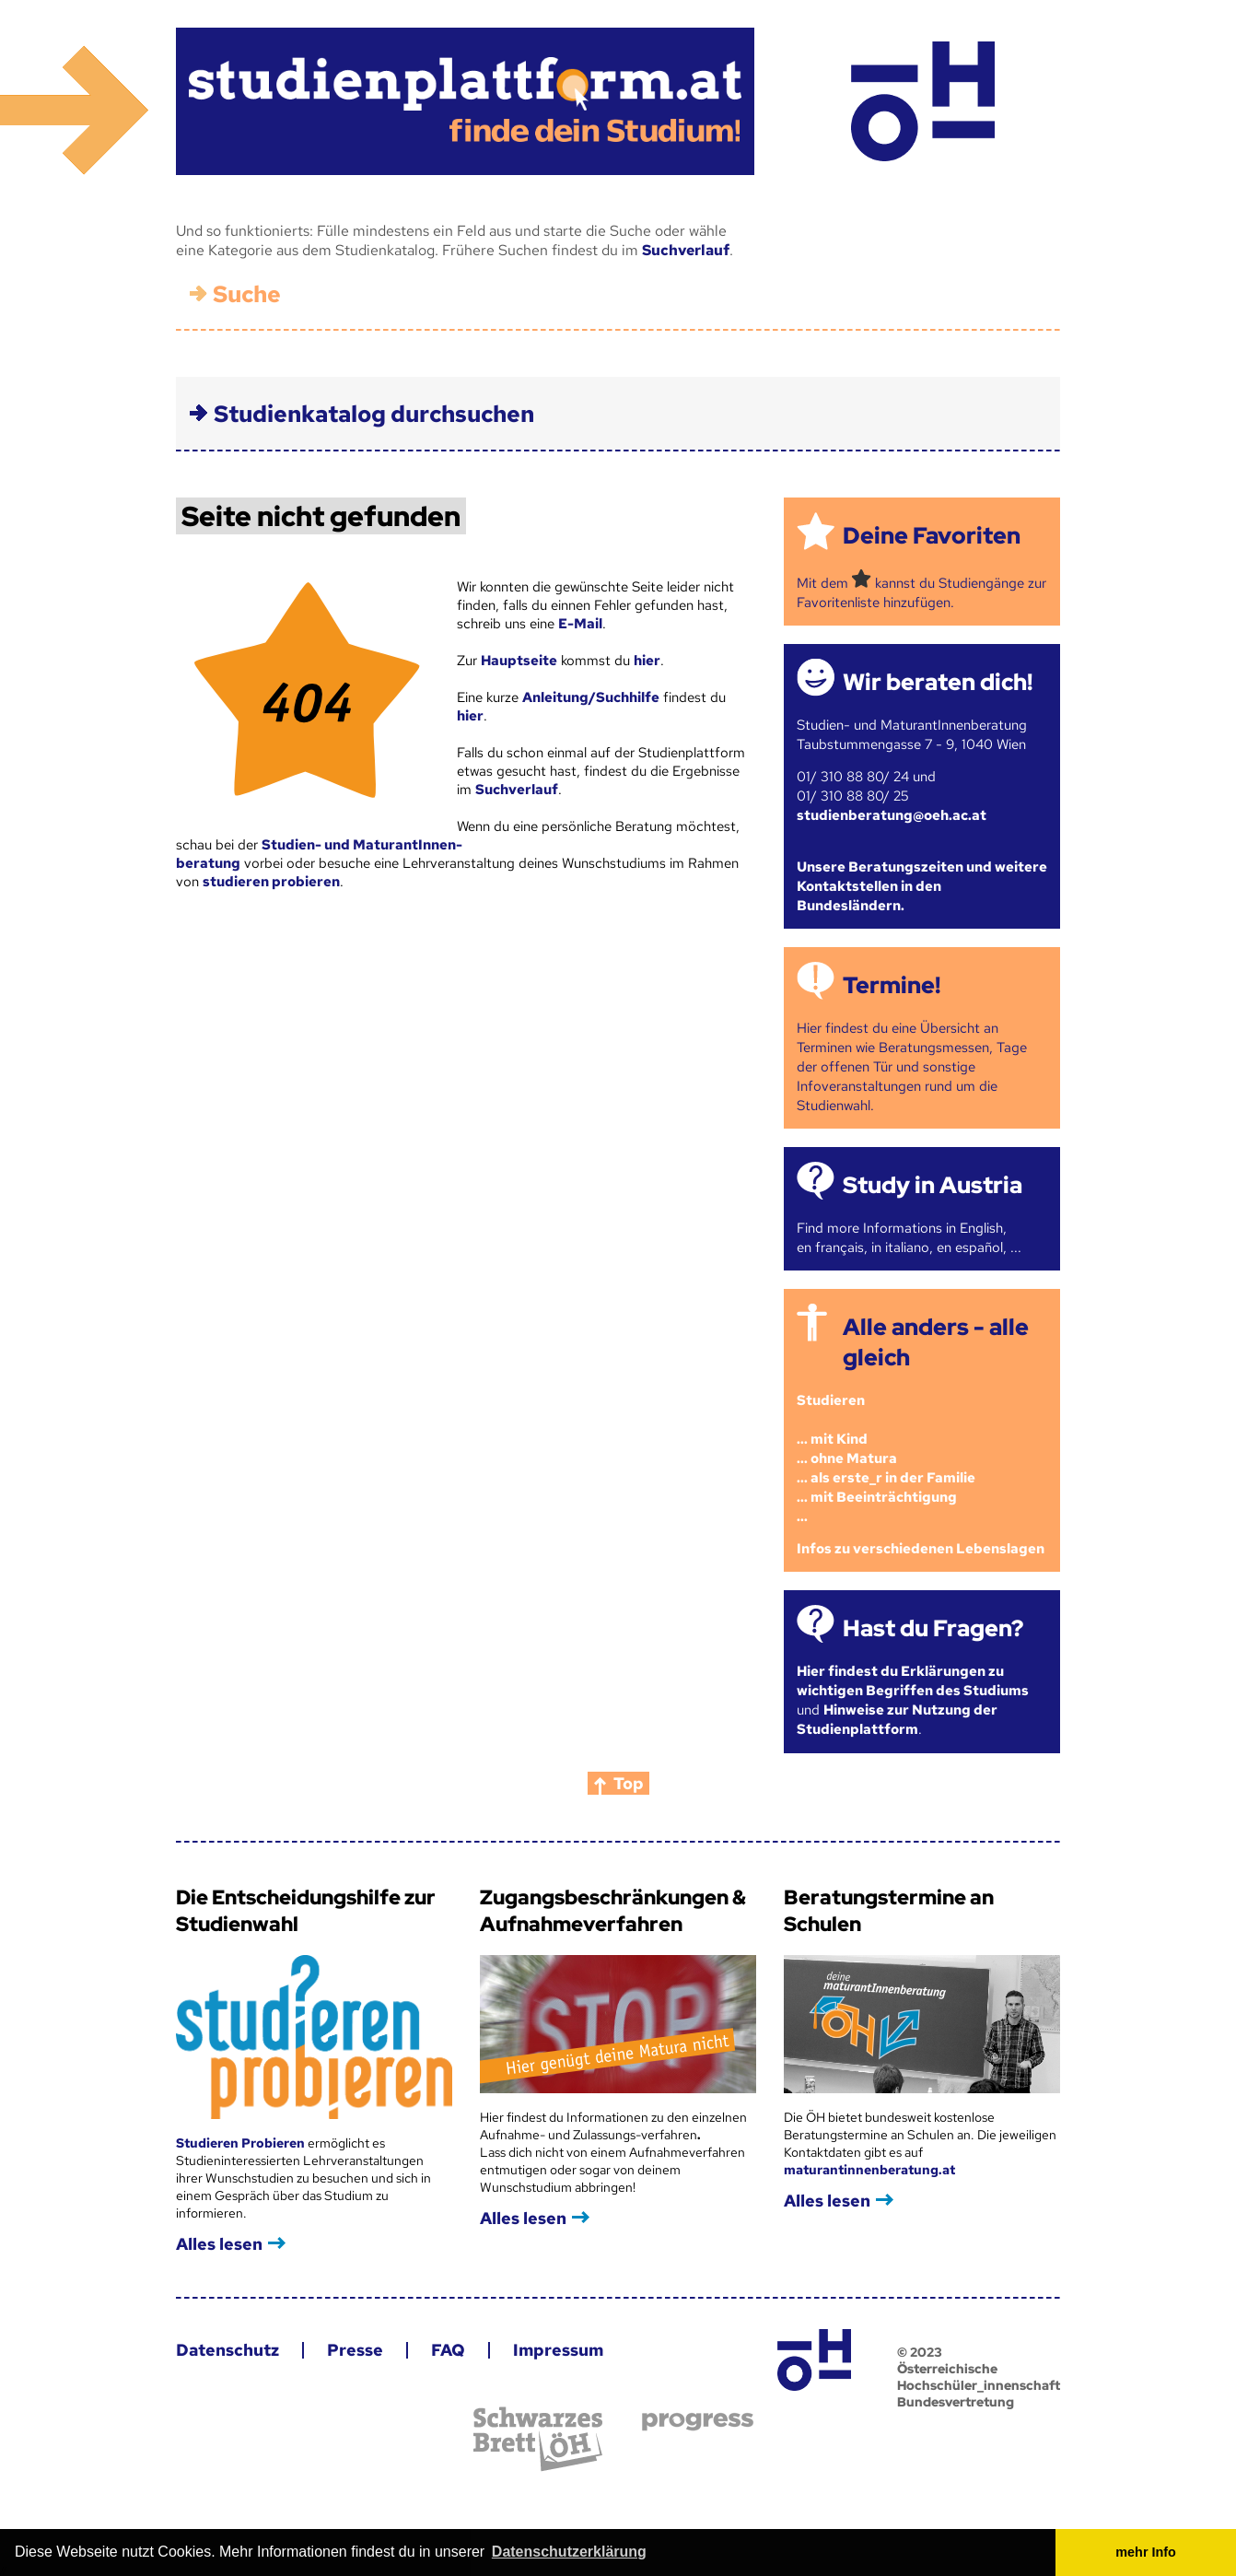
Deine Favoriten (931, 536)
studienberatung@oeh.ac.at (891, 815)
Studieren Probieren (242, 2143)
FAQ (448, 2349)
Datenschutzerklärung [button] (569, 2551)
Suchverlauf (685, 250)
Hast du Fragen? (933, 1628)
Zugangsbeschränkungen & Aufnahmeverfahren (613, 1911)
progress (697, 2421)
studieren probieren (271, 881)
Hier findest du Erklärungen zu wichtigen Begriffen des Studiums (913, 1681)
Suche (247, 294)
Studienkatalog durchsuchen (374, 414)
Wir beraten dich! (937, 682)
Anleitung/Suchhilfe (590, 697)
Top (628, 1783)
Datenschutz (227, 2349)
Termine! (891, 985)
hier (647, 660)
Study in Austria (932, 1185)
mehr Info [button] (1145, 2552)
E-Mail (580, 624)
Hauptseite (519, 660)
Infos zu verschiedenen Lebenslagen (920, 1549)
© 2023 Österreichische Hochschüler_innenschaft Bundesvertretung (978, 2377)
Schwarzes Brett (537, 2439)
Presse (355, 2349)
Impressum (558, 2349)
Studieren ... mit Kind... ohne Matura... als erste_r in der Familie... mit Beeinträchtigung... (886, 1458)
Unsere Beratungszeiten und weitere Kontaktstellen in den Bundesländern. (922, 886)
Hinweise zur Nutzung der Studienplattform (897, 1720)
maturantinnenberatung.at (869, 2169)
